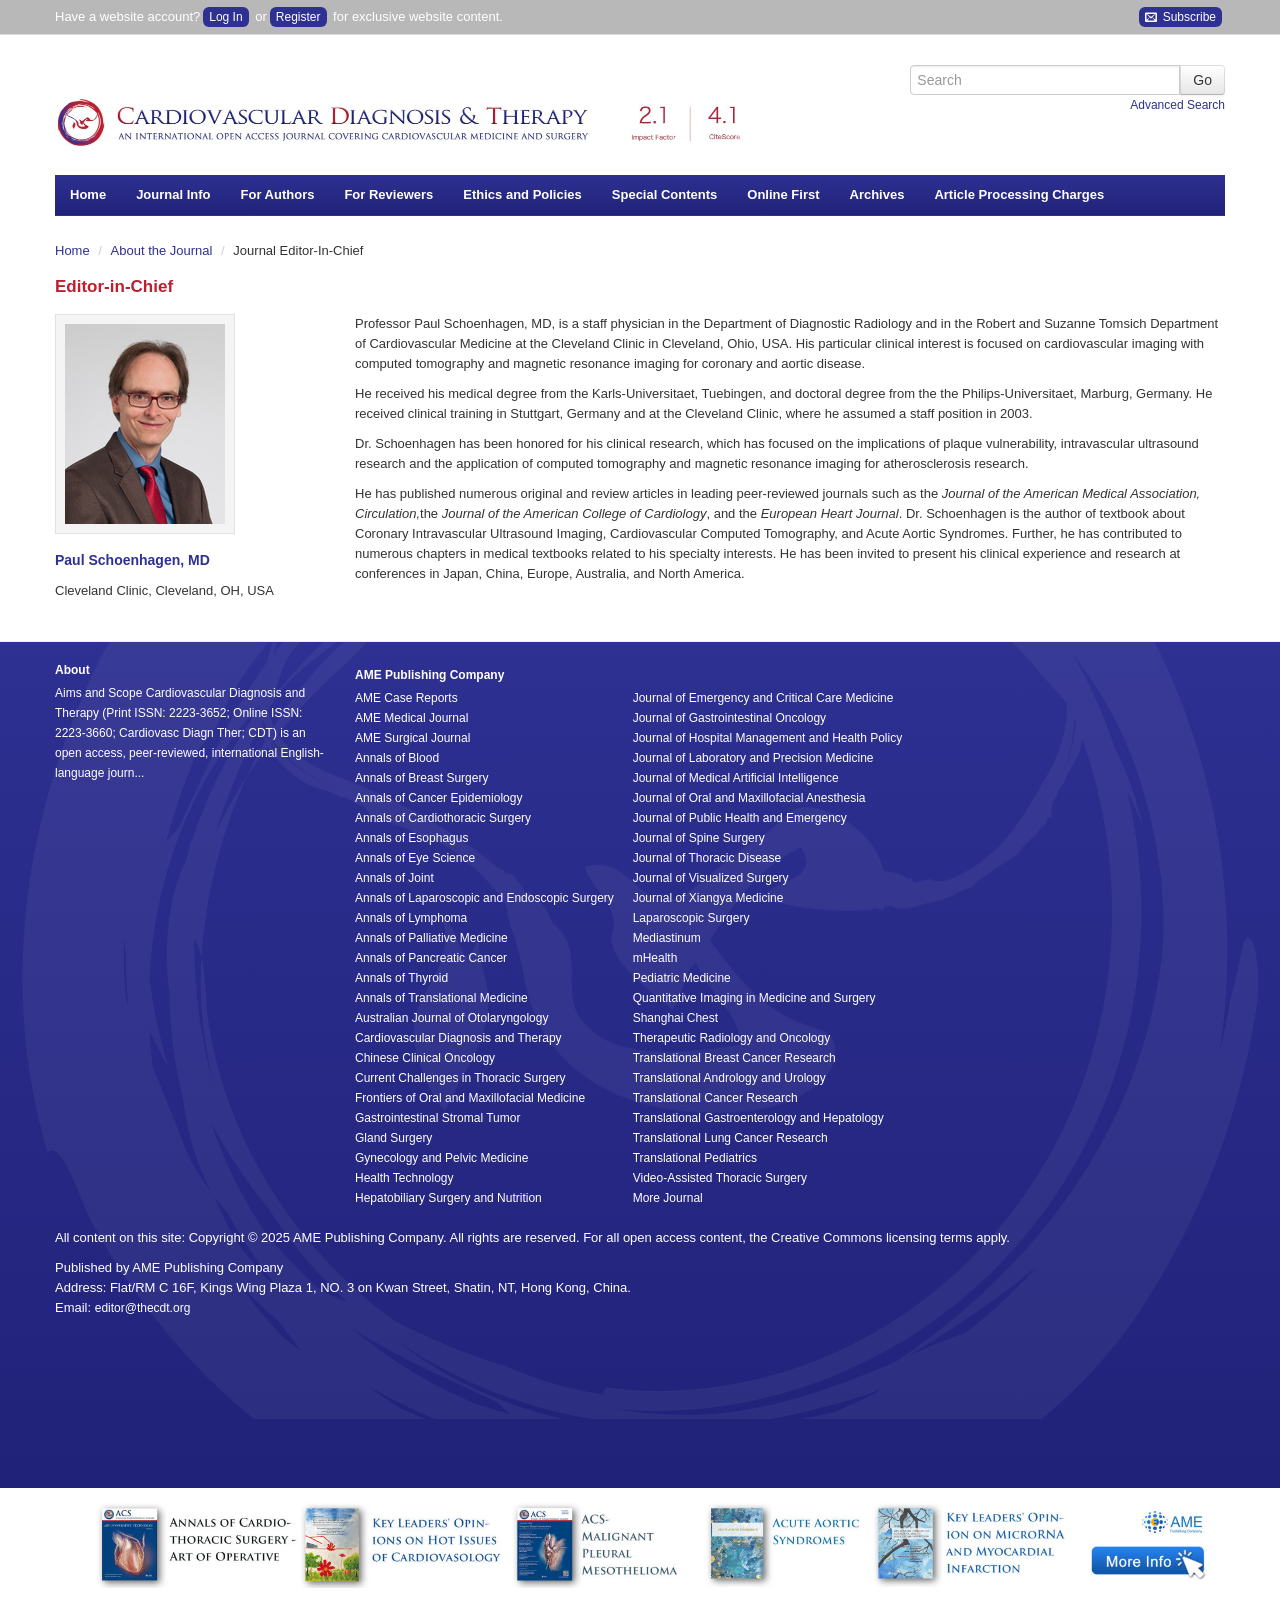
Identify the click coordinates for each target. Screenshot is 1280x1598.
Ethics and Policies (522, 194)
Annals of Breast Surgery (421, 778)
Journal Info (173, 194)
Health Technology (404, 1178)
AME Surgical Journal (412, 738)
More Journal (668, 1198)
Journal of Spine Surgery (699, 838)
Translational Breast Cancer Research (734, 1058)
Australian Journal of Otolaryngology (451, 1018)
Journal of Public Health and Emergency (740, 818)
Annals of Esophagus (411, 838)
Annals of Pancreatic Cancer (431, 958)
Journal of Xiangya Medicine (708, 898)
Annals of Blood (397, 758)
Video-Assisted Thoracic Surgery (720, 1178)
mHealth (655, 958)
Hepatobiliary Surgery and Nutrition (448, 1198)
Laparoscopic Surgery (691, 918)
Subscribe (1180, 17)
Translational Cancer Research (715, 1098)
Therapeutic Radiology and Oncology (731, 1038)
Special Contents (664, 194)
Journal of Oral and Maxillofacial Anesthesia (749, 798)
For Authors (278, 194)
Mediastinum (667, 938)
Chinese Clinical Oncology (425, 1058)
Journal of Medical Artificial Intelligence (736, 778)
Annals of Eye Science (415, 858)
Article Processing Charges (1019, 194)
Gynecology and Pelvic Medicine (441, 1158)
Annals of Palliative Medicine (431, 938)
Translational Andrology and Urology (729, 1078)
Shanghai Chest (675, 1018)
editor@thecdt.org (143, 1308)
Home (88, 194)
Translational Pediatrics (695, 1158)
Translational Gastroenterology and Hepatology (758, 1118)
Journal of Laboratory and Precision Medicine (753, 758)
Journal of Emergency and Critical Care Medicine (763, 698)
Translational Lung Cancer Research (730, 1138)
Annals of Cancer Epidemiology (438, 798)
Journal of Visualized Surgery (711, 878)
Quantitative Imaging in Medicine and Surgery (754, 998)
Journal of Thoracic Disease (707, 858)
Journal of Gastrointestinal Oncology (729, 718)
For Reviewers (388, 194)
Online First (783, 194)
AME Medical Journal (411, 718)
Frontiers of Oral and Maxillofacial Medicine (470, 1098)
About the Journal (164, 250)
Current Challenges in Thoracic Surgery (460, 1078)
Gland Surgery (393, 1138)
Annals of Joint (394, 878)
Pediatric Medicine (682, 978)
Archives (877, 194)
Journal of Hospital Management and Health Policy (767, 738)
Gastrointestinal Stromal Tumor (437, 1118)
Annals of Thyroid (401, 978)
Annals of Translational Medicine (441, 998)
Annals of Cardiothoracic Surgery (443, 818)
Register (298, 17)
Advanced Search (1177, 105)
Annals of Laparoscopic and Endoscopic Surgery (484, 898)
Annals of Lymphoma (411, 918)
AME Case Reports (406, 698)
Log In (225, 17)
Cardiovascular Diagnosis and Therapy (458, 1038)
